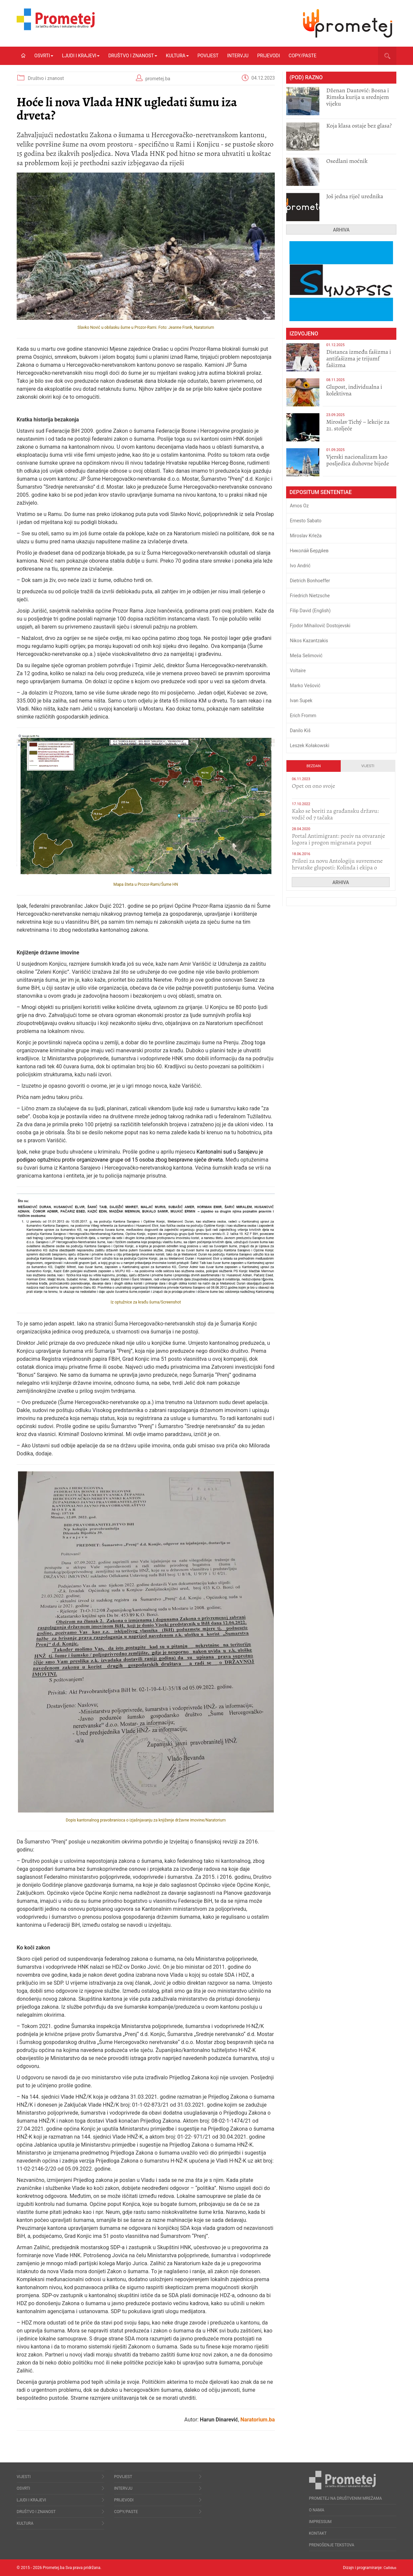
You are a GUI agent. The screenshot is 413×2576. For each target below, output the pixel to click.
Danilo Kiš (300, 730)
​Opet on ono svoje (313, 786)
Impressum (320, 2521)
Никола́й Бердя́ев (309, 550)
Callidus (389, 2567)
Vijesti (367, 766)
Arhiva (341, 230)
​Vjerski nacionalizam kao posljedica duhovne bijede (357, 460)
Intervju (237, 55)
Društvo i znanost (132, 55)
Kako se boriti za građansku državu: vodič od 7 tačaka (335, 814)
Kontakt (318, 2533)
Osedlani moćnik (346, 161)
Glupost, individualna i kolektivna (354, 390)
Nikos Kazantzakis (309, 640)
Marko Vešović (305, 685)
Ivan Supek (301, 700)
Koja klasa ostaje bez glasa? (359, 126)
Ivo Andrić (300, 565)
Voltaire (298, 670)
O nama (316, 2510)
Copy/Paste (302, 55)
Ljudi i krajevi (81, 55)
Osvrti (43, 55)
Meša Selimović (306, 655)
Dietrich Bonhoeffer (310, 580)
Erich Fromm (303, 715)
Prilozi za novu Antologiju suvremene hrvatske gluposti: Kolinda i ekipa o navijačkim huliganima (337, 867)
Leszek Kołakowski (309, 745)
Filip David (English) (310, 610)
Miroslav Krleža (306, 535)
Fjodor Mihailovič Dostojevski (320, 625)
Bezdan (313, 766)
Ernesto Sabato (305, 520)
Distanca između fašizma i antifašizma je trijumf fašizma (358, 358)
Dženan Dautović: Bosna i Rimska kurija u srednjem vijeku (357, 97)
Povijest (208, 55)
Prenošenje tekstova (331, 2545)
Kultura (177, 55)
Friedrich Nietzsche (310, 595)
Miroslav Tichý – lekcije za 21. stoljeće (357, 425)
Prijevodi (268, 55)
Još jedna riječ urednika (354, 196)
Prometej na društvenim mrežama (345, 2498)
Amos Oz (299, 505)
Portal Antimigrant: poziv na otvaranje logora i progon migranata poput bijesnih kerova (338, 842)
